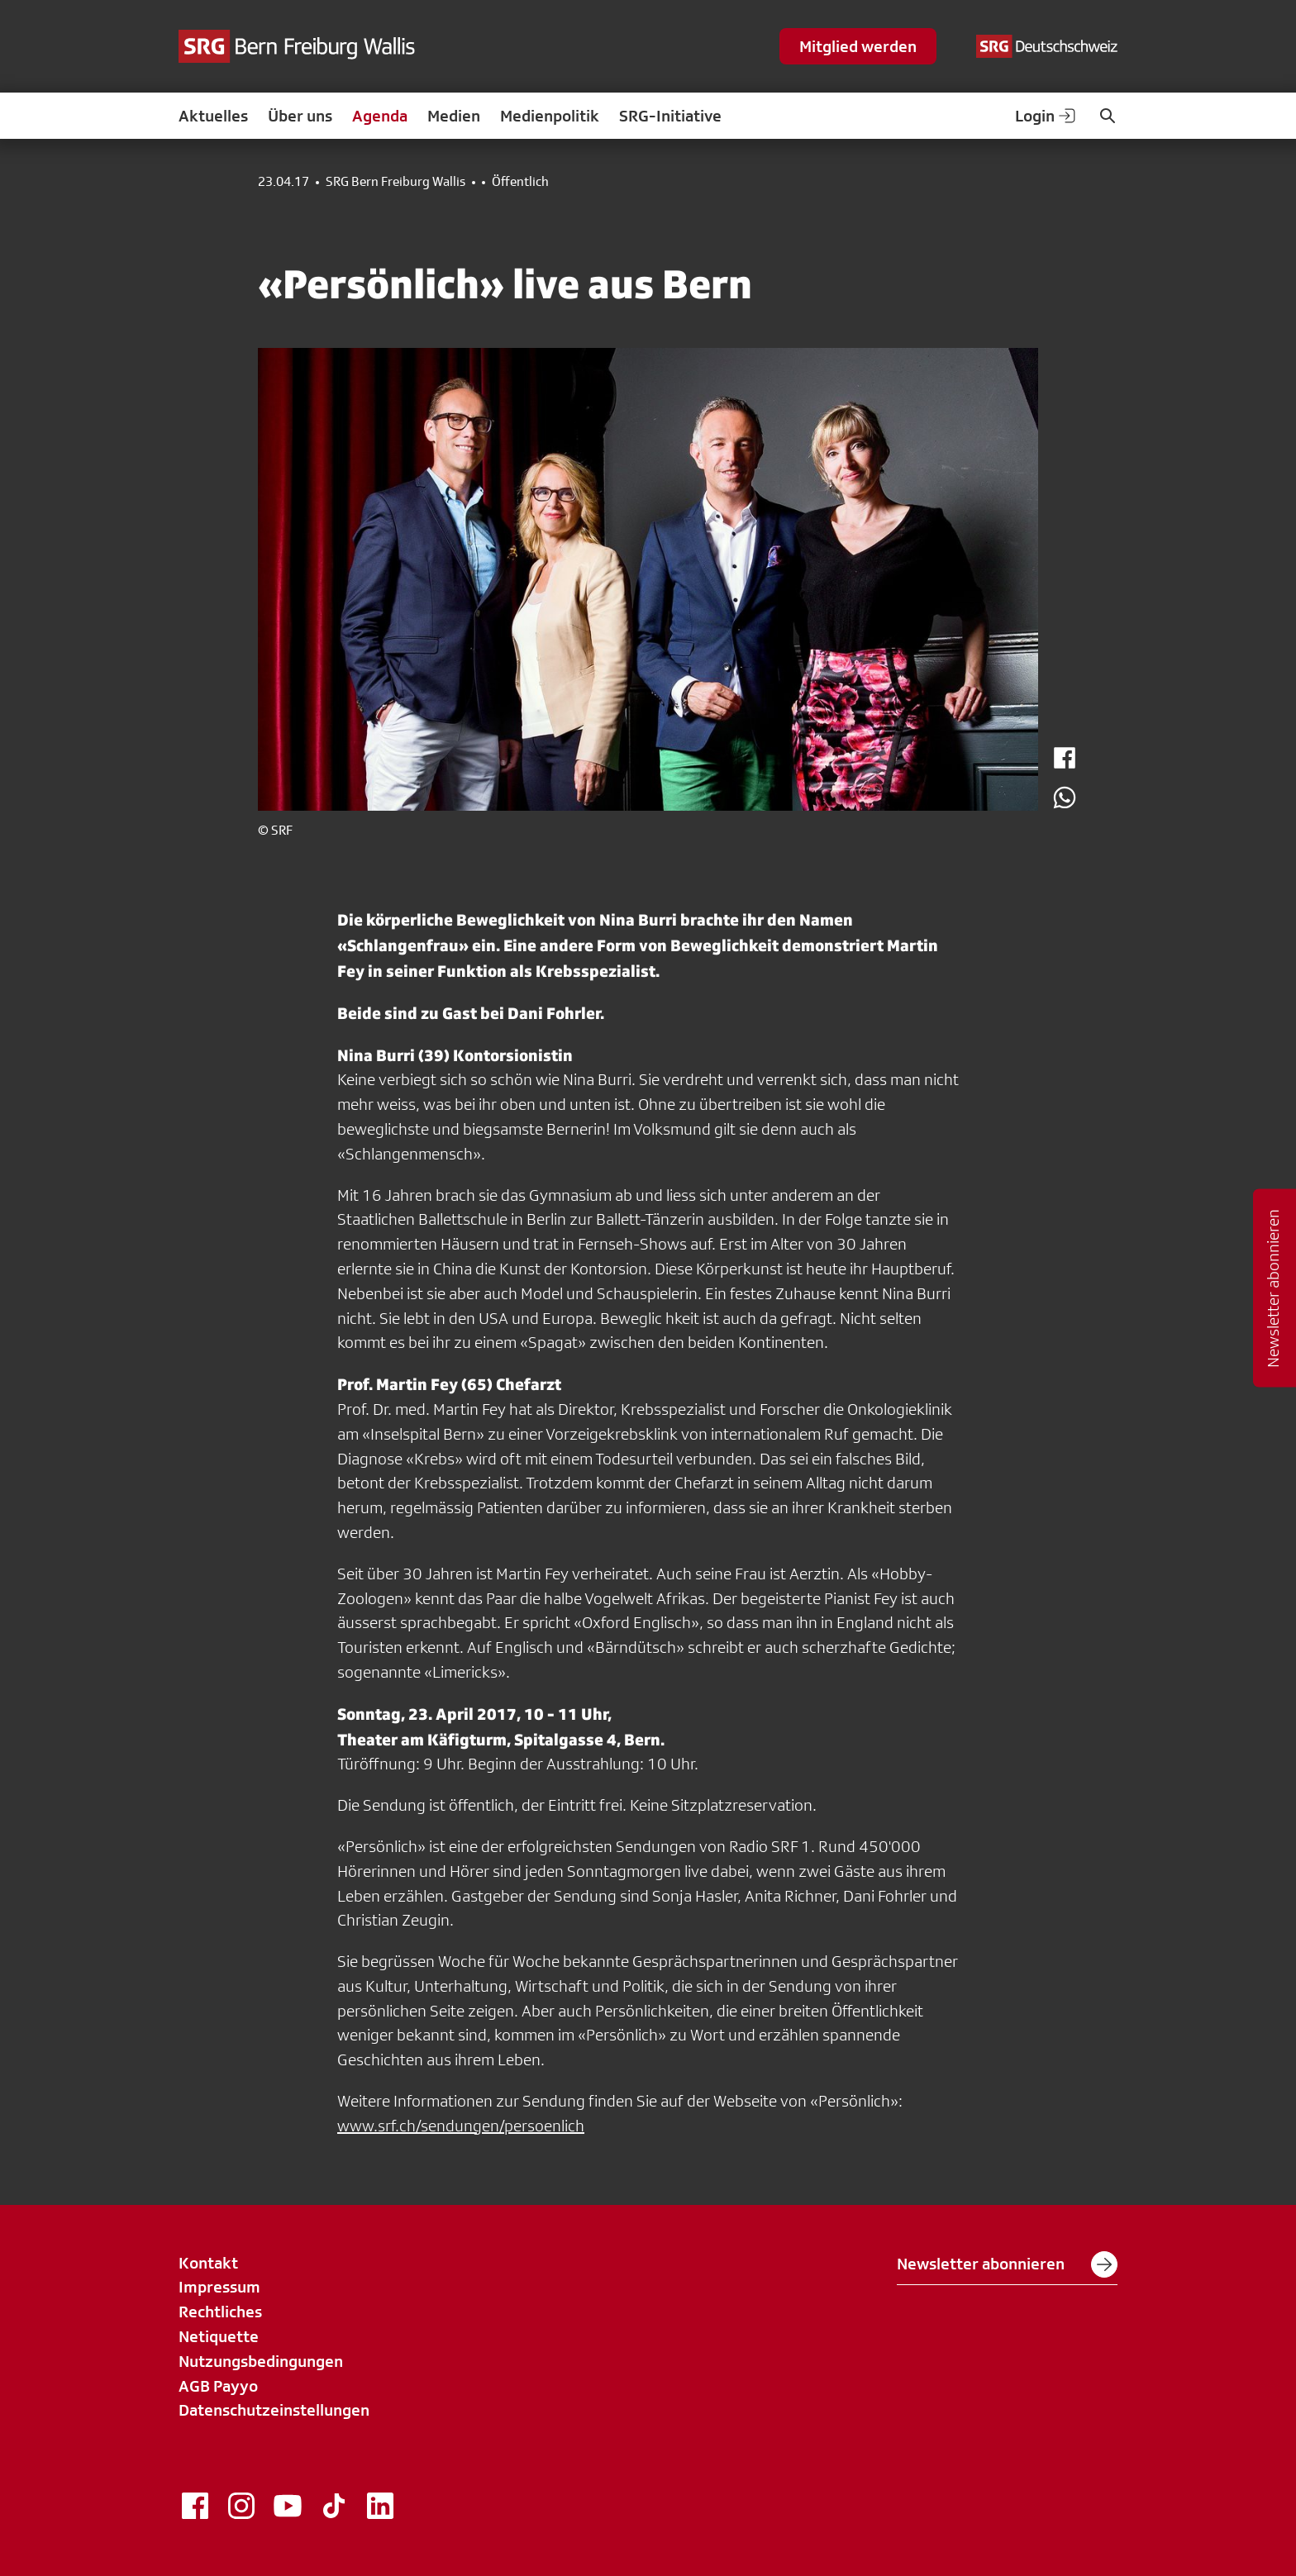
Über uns (300, 116)
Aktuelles (213, 116)
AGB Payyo (218, 2386)
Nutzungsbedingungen (261, 2361)
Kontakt (208, 2263)
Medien (453, 116)
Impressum (219, 2287)
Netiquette (219, 2336)
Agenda (379, 116)
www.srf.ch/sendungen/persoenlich (460, 2126)
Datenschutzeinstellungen (274, 2410)
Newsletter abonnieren (1007, 2264)
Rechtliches (220, 2311)
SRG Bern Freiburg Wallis (395, 181)
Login (1046, 116)
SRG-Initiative (670, 116)
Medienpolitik (549, 116)
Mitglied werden (858, 46)
